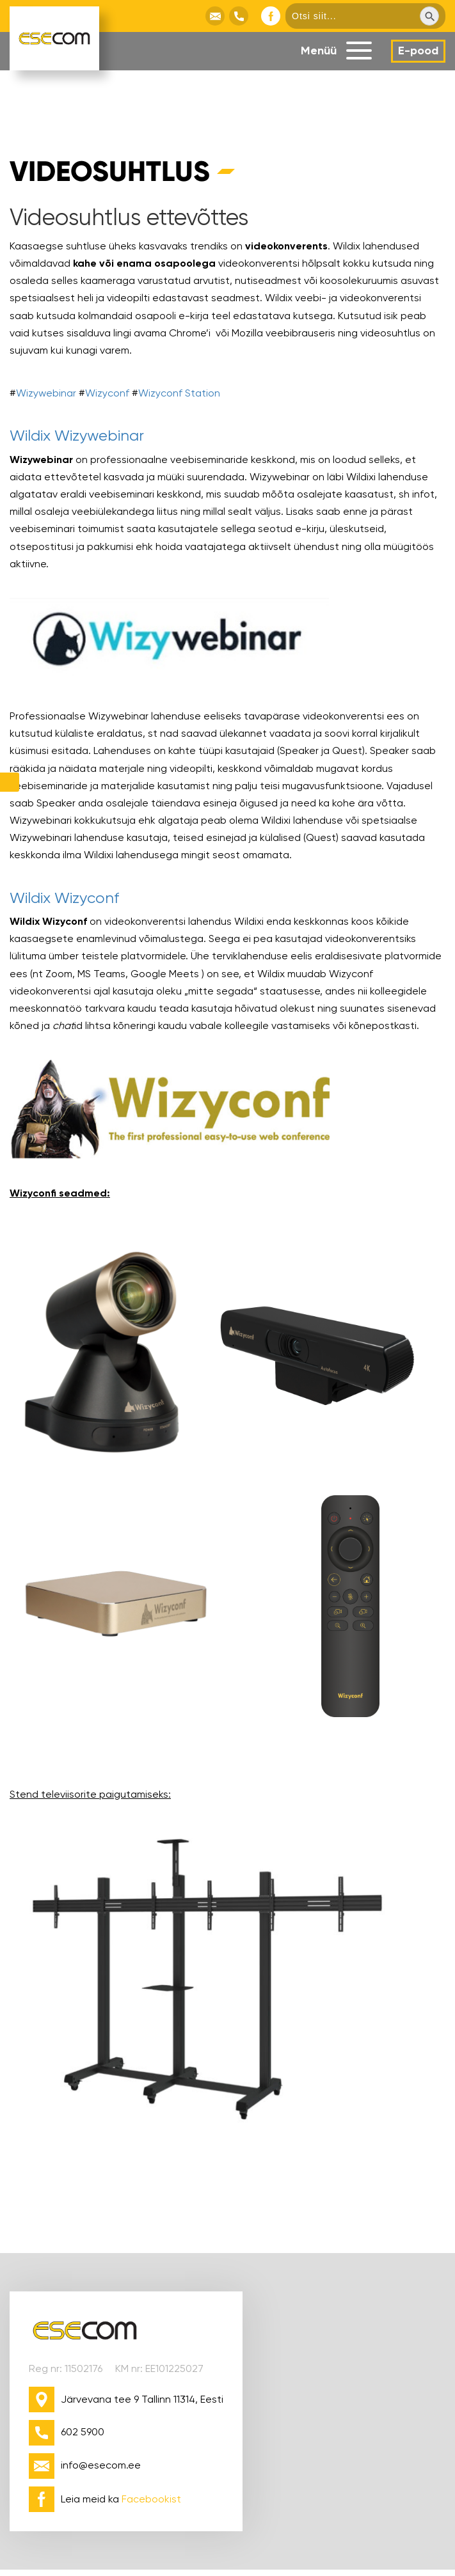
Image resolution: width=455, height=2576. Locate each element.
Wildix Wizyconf (64, 898)
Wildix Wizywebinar (77, 435)
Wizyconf (107, 393)
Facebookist (151, 2499)
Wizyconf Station (179, 393)
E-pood (418, 50)
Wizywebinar (46, 393)
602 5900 (82, 2432)
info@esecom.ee (101, 2465)
